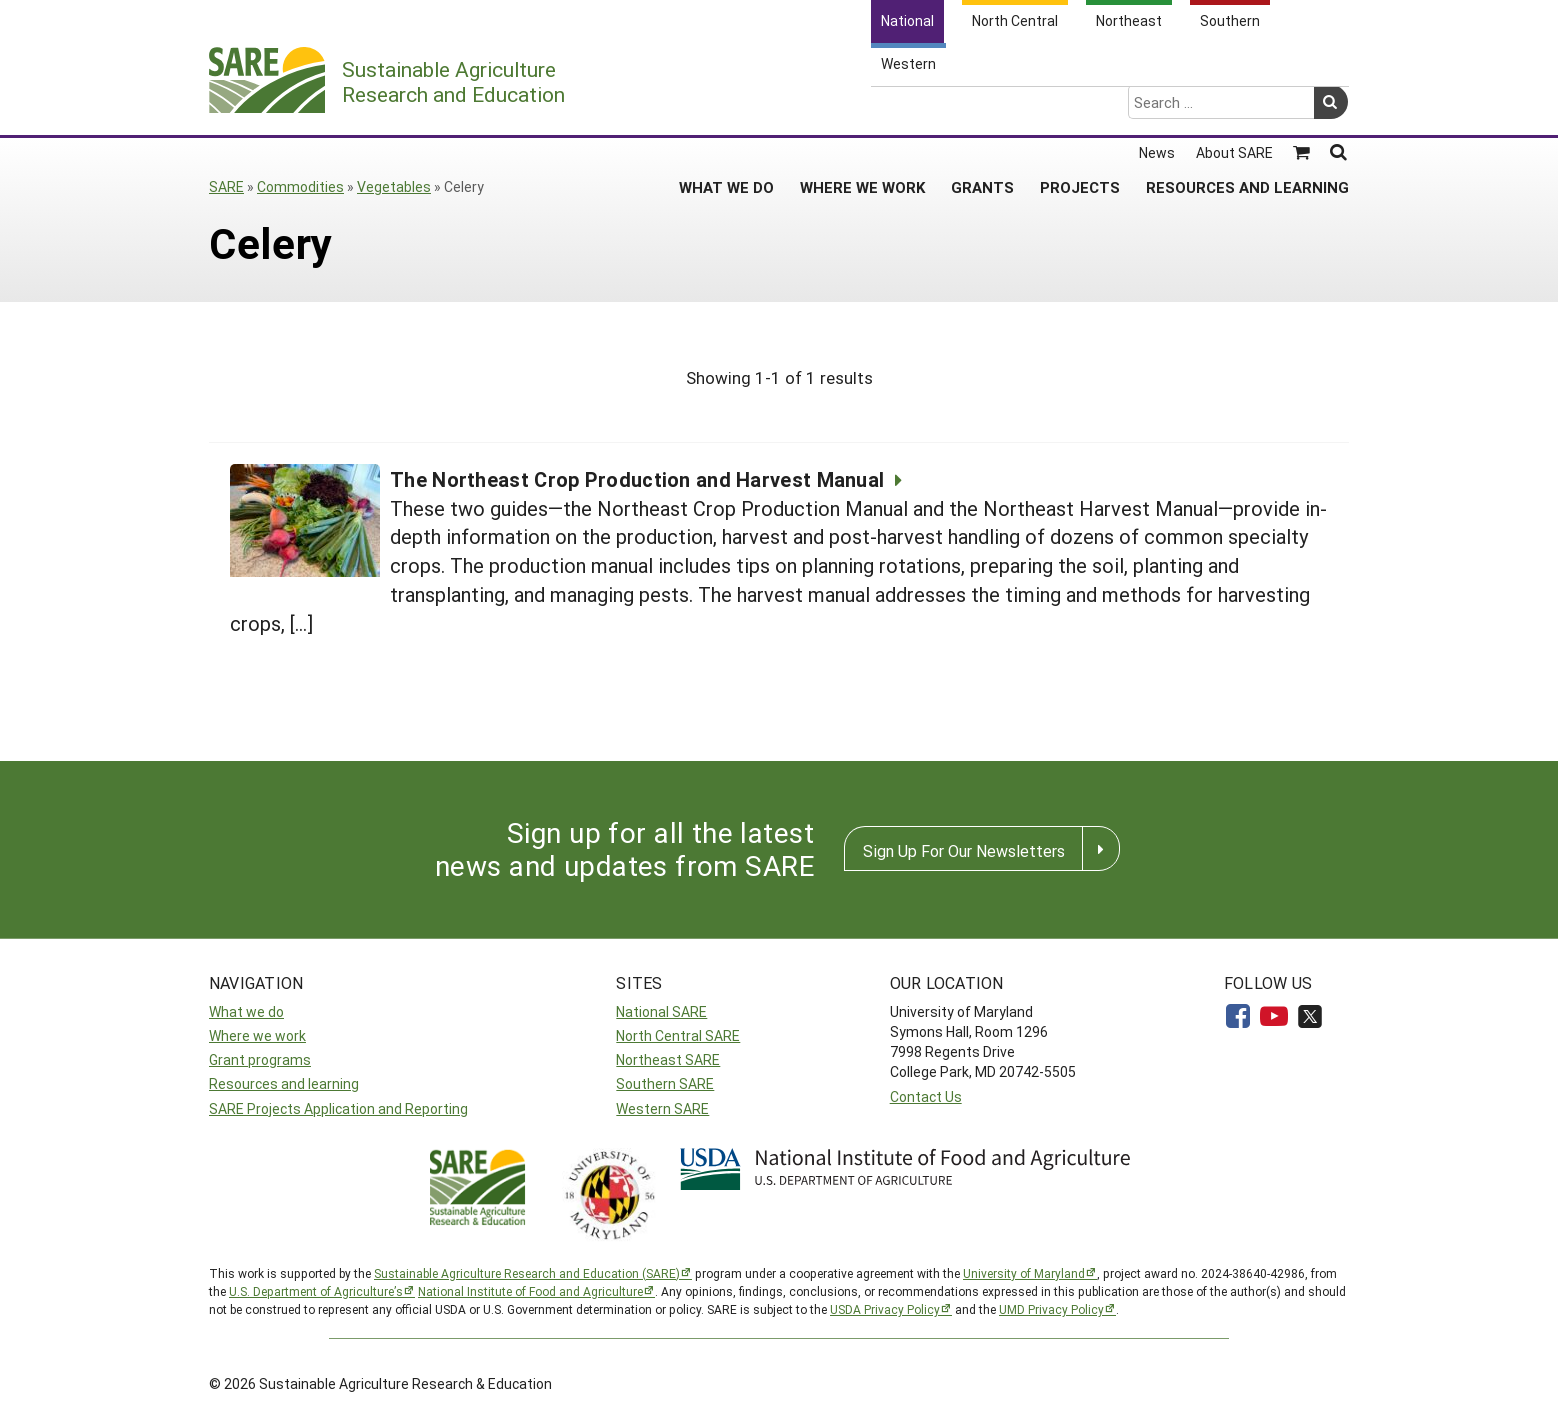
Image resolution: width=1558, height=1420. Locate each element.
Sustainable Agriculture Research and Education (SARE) (527, 1273)
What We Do (726, 109)
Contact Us (926, 1096)
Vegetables (394, 186)
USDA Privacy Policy (885, 1309)
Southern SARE (665, 1083)
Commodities (300, 186)
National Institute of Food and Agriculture (530, 1291)
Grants (982, 109)
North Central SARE (678, 1035)
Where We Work (862, 109)
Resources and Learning (1247, 109)
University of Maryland (1024, 1273)
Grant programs (260, 1059)
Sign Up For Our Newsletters (964, 850)
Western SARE (662, 1108)
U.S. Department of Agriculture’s (316, 1291)
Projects (1080, 109)
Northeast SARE (668, 1059)
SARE (226, 186)
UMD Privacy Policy (1051, 1309)
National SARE (661, 1011)
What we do (246, 1011)
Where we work (257, 1035)
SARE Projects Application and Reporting (338, 1108)
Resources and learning (284, 1083)
